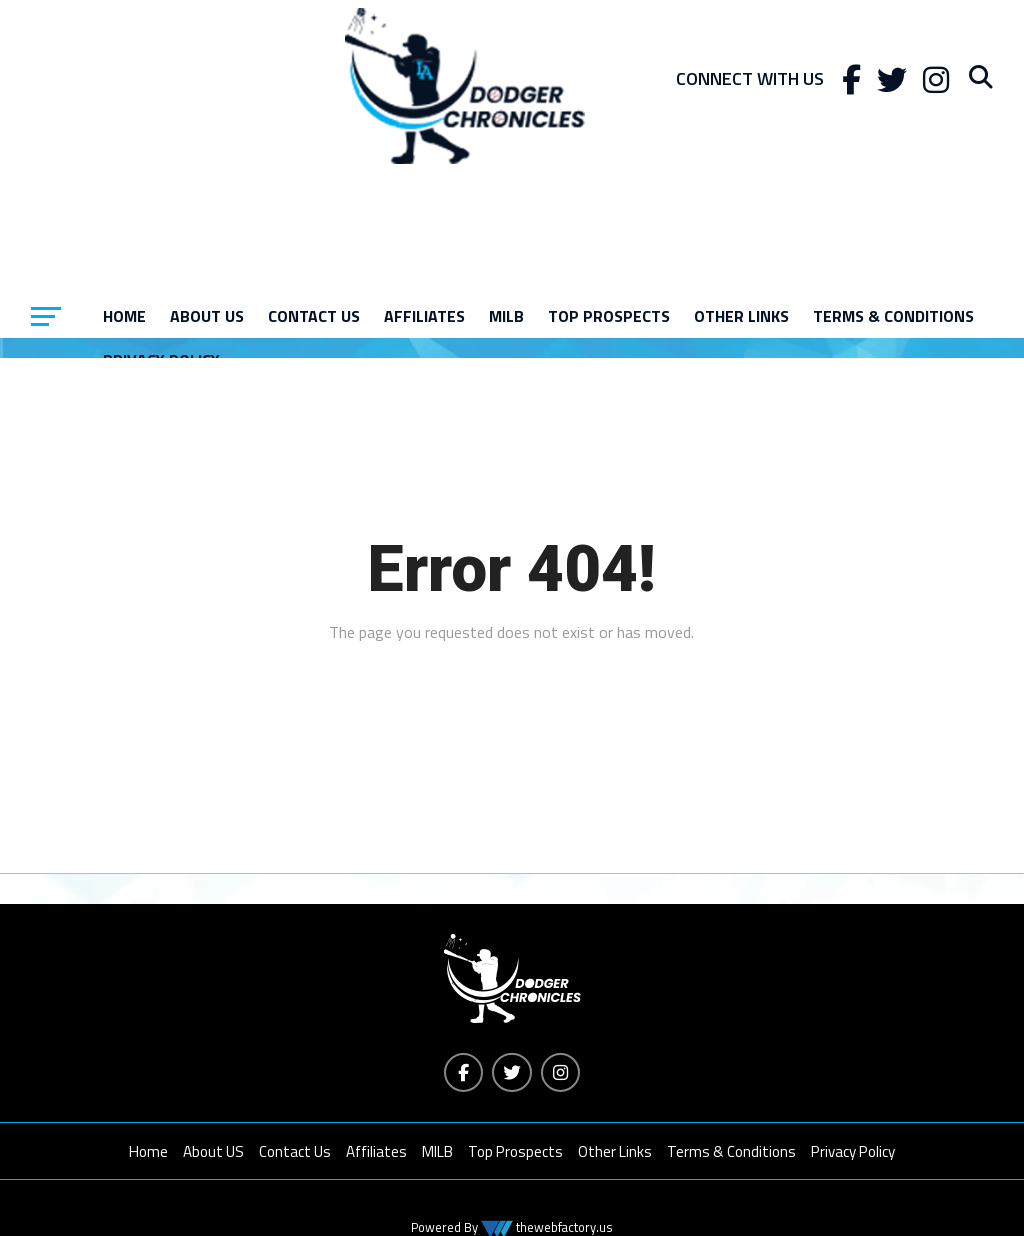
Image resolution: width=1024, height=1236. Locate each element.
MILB (506, 316)
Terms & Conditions (893, 316)
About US (207, 316)
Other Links (741, 316)
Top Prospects (609, 316)
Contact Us (314, 316)
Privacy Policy (853, 1152)
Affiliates (424, 316)
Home (124, 316)
